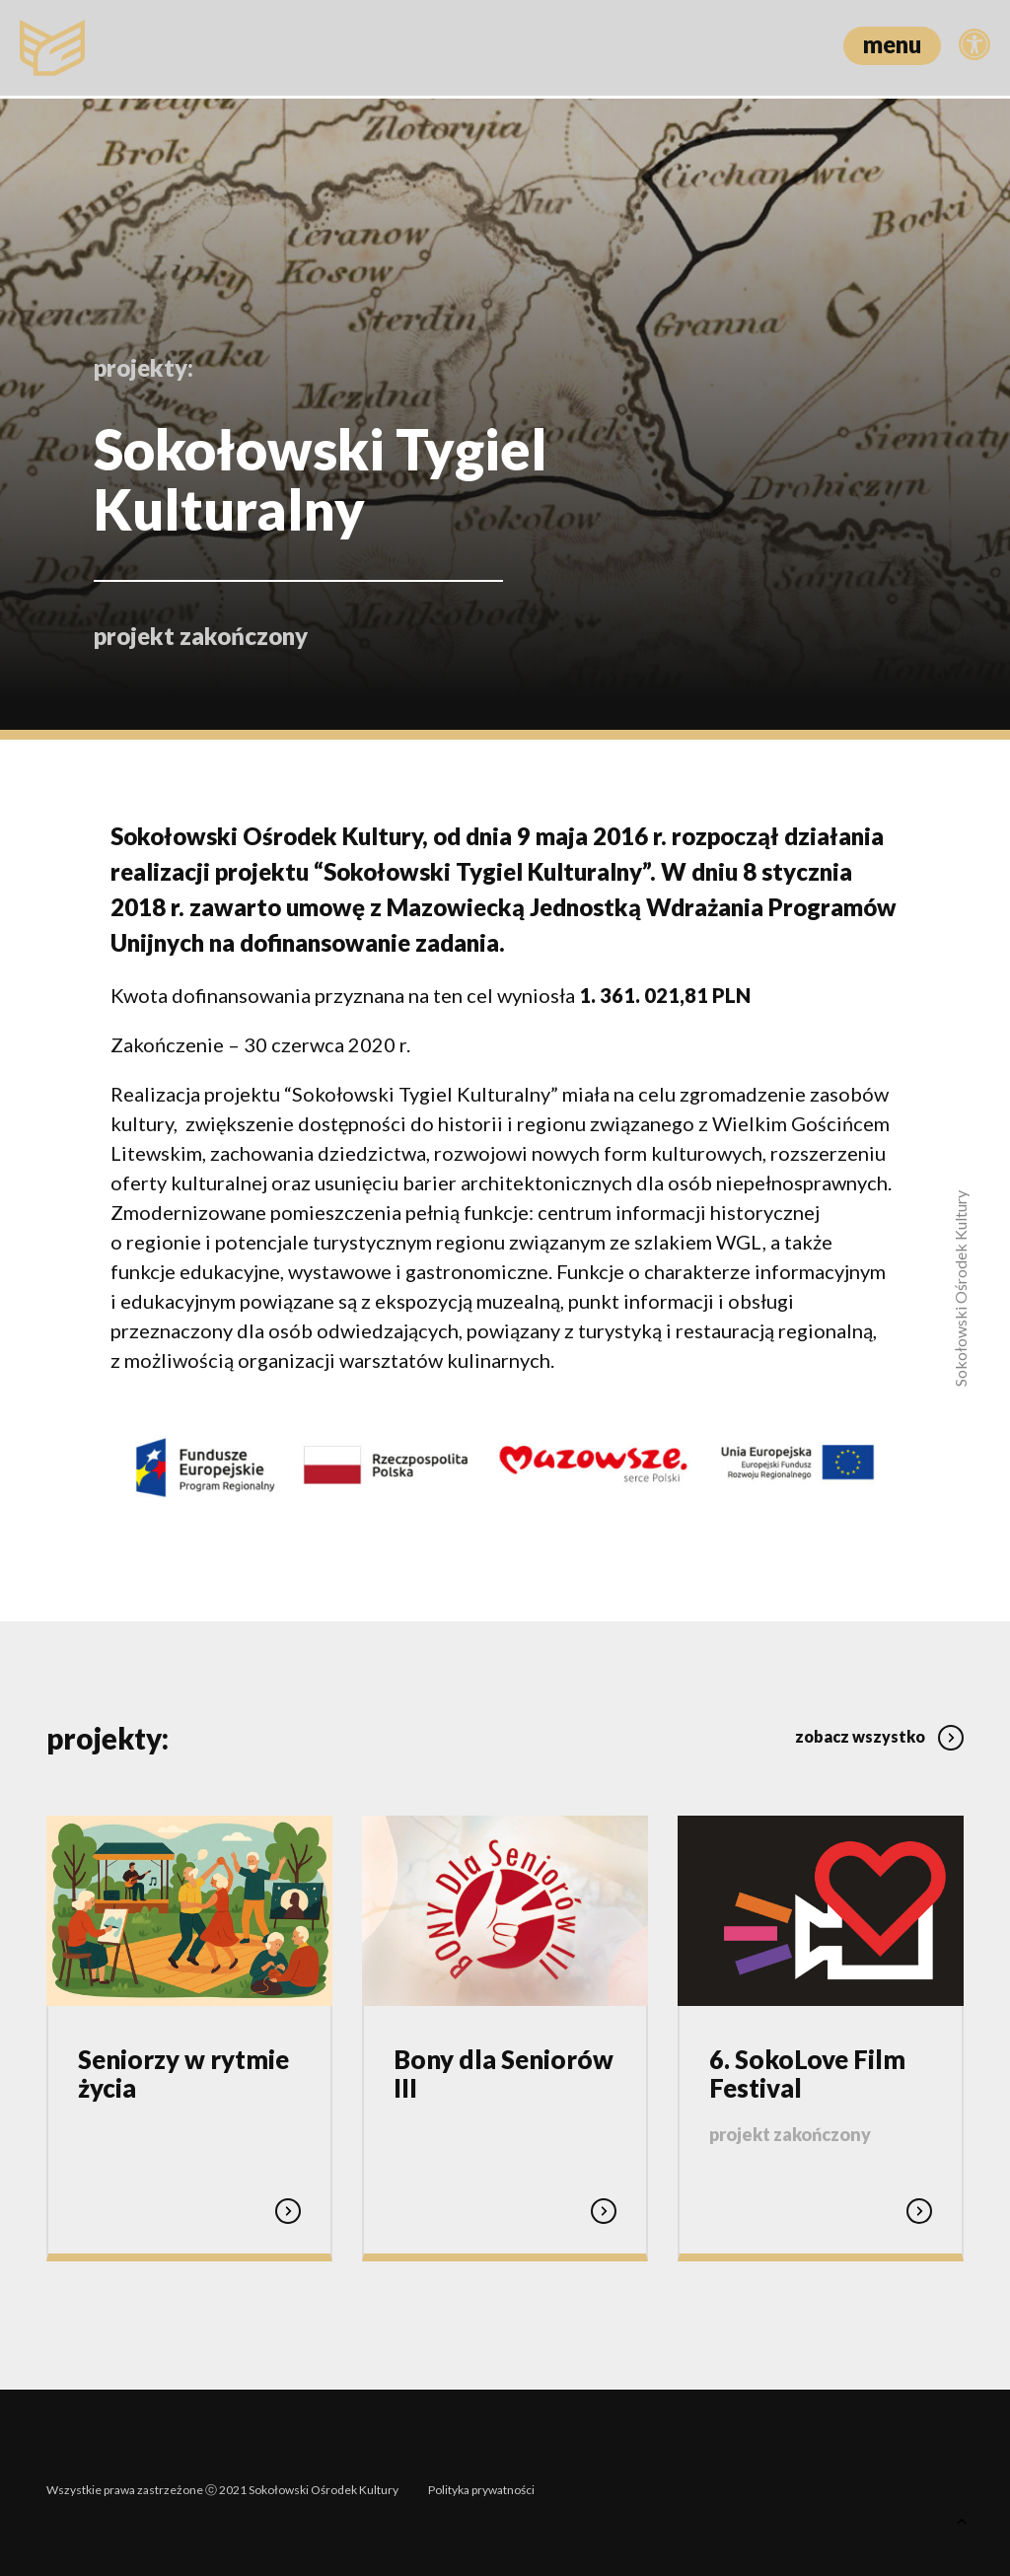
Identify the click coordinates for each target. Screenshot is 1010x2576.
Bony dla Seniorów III (503, 2063)
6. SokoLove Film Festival (807, 2063)
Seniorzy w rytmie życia (183, 2063)
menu (892, 44)
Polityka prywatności (481, 2475)
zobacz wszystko (879, 1721)
